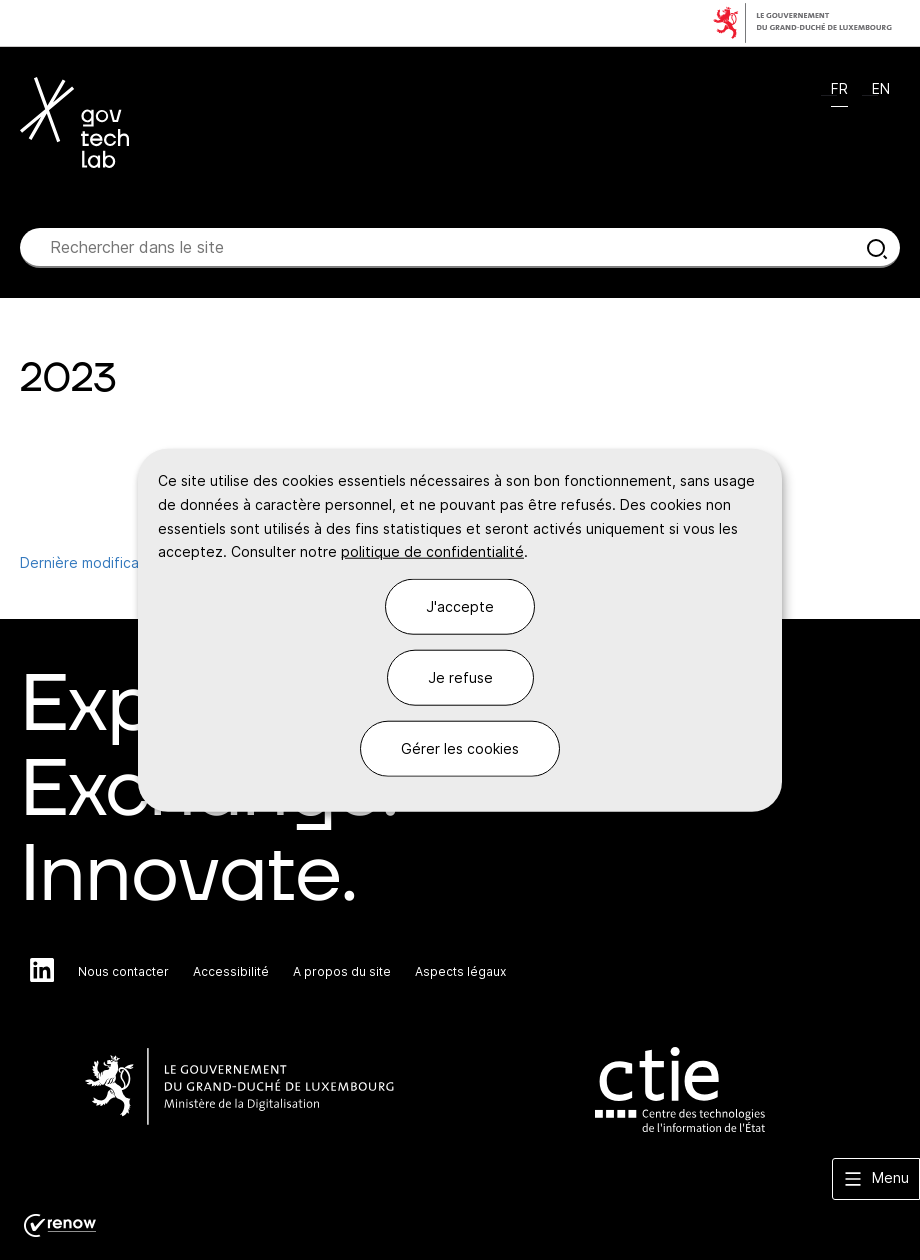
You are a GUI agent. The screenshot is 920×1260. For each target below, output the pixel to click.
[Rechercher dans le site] (877, 248)
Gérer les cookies (460, 747)
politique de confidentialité (432, 551)
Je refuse (460, 677)
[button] (876, 1179)
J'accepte (460, 606)
